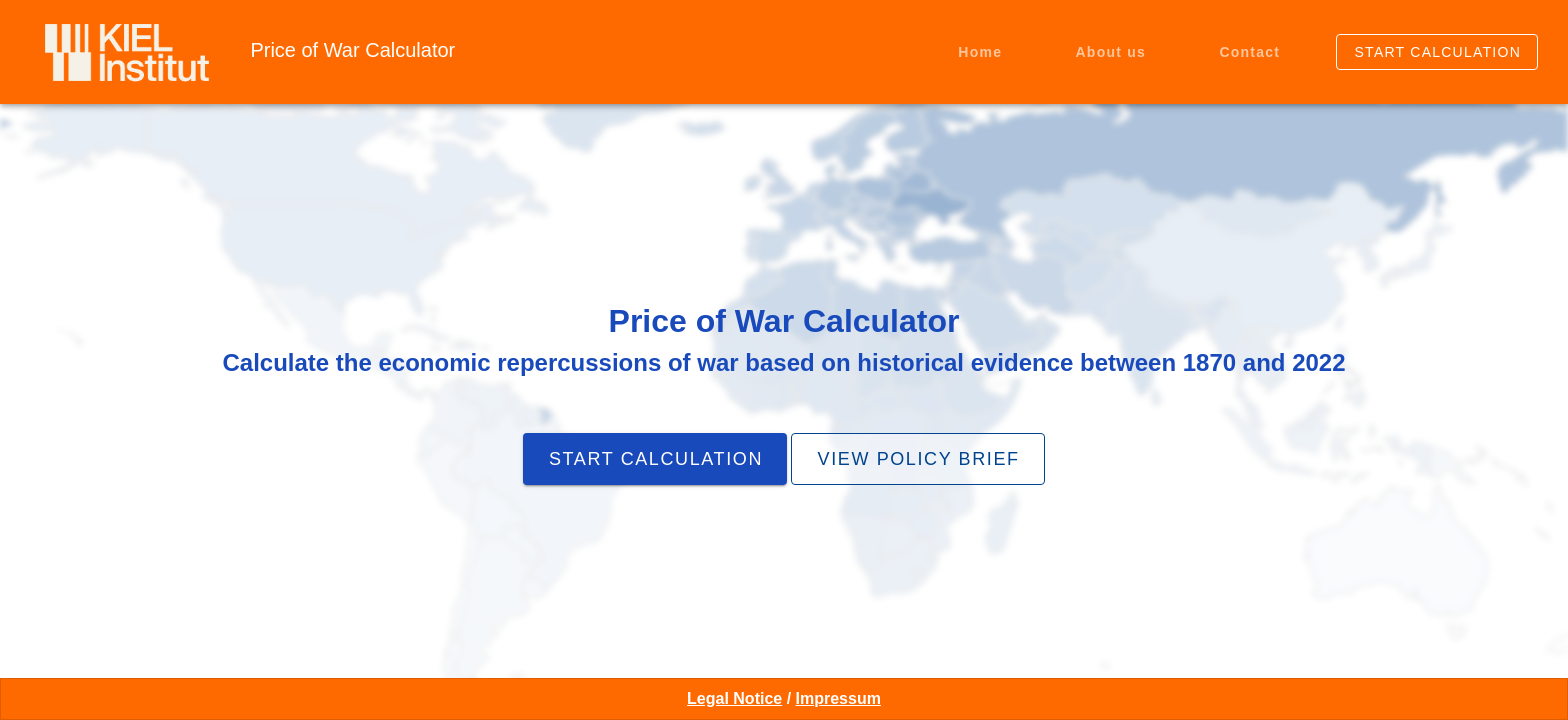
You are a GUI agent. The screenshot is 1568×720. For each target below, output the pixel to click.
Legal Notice (734, 698)
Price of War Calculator (352, 50)
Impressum (838, 698)
